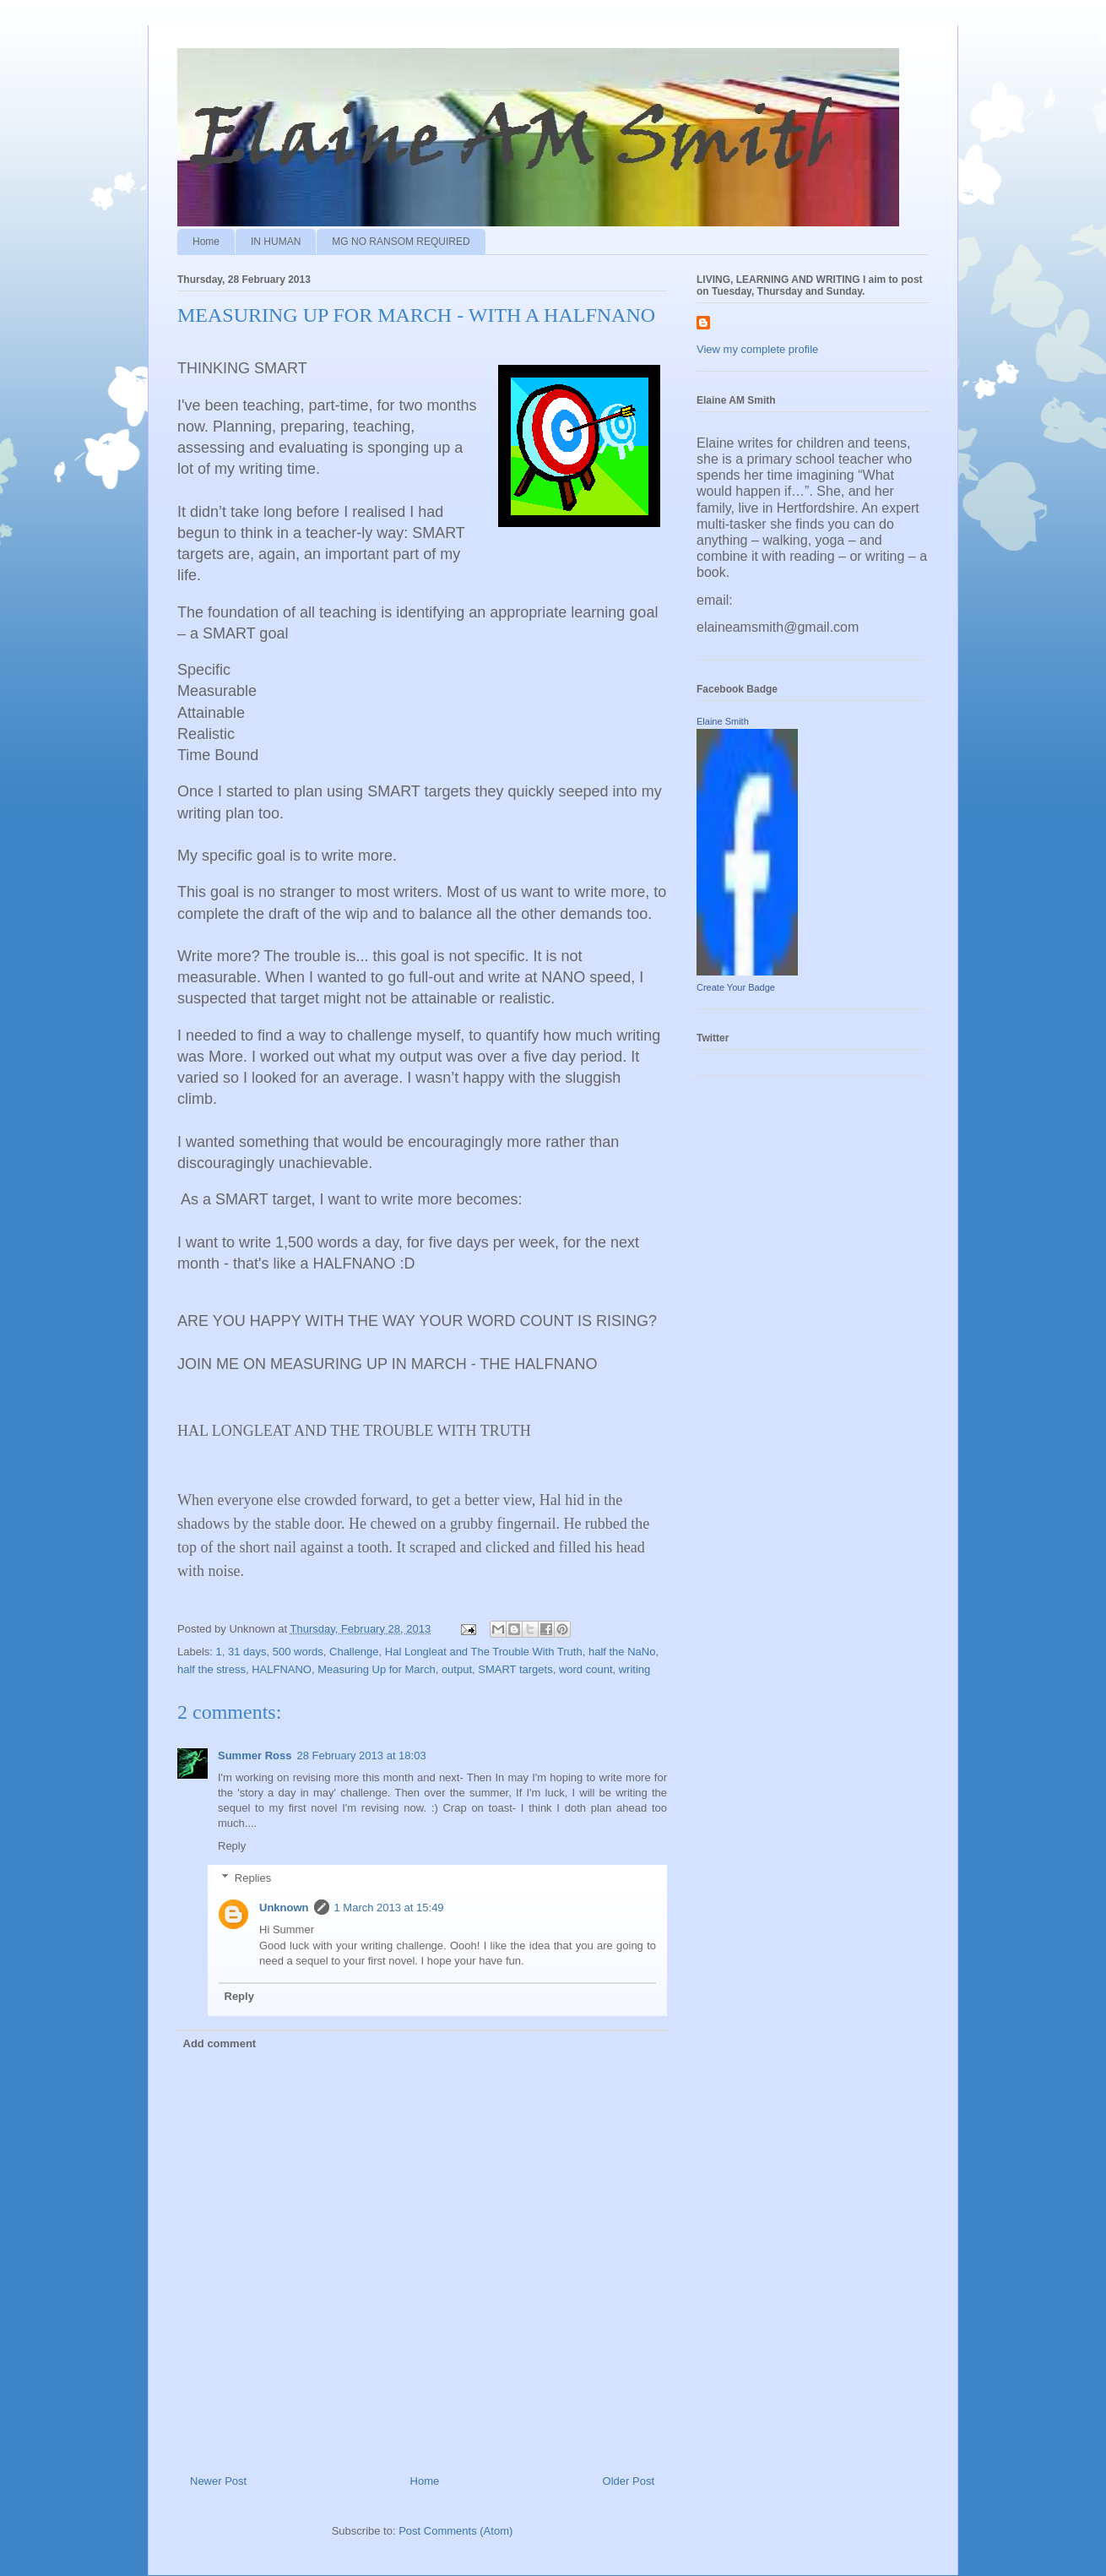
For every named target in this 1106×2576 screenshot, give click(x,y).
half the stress (211, 1669)
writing (635, 1669)
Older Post (628, 2481)
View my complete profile (757, 349)
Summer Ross (254, 1755)
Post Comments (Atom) (455, 2530)
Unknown (284, 1907)
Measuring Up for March (376, 1669)
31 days (247, 1651)
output (457, 1669)
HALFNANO (282, 1669)
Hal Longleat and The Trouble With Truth (484, 1651)
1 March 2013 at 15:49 (389, 1907)
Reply (232, 1846)
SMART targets (515, 1669)
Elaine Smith (723, 721)
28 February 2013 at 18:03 (361, 1755)
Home (206, 241)
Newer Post (218, 2481)
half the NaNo (622, 1651)
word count (586, 1669)
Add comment (220, 2043)
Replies (253, 1878)
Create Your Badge (736, 987)
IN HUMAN (276, 241)
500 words (298, 1651)
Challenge (354, 1651)
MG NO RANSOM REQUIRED (400, 241)
